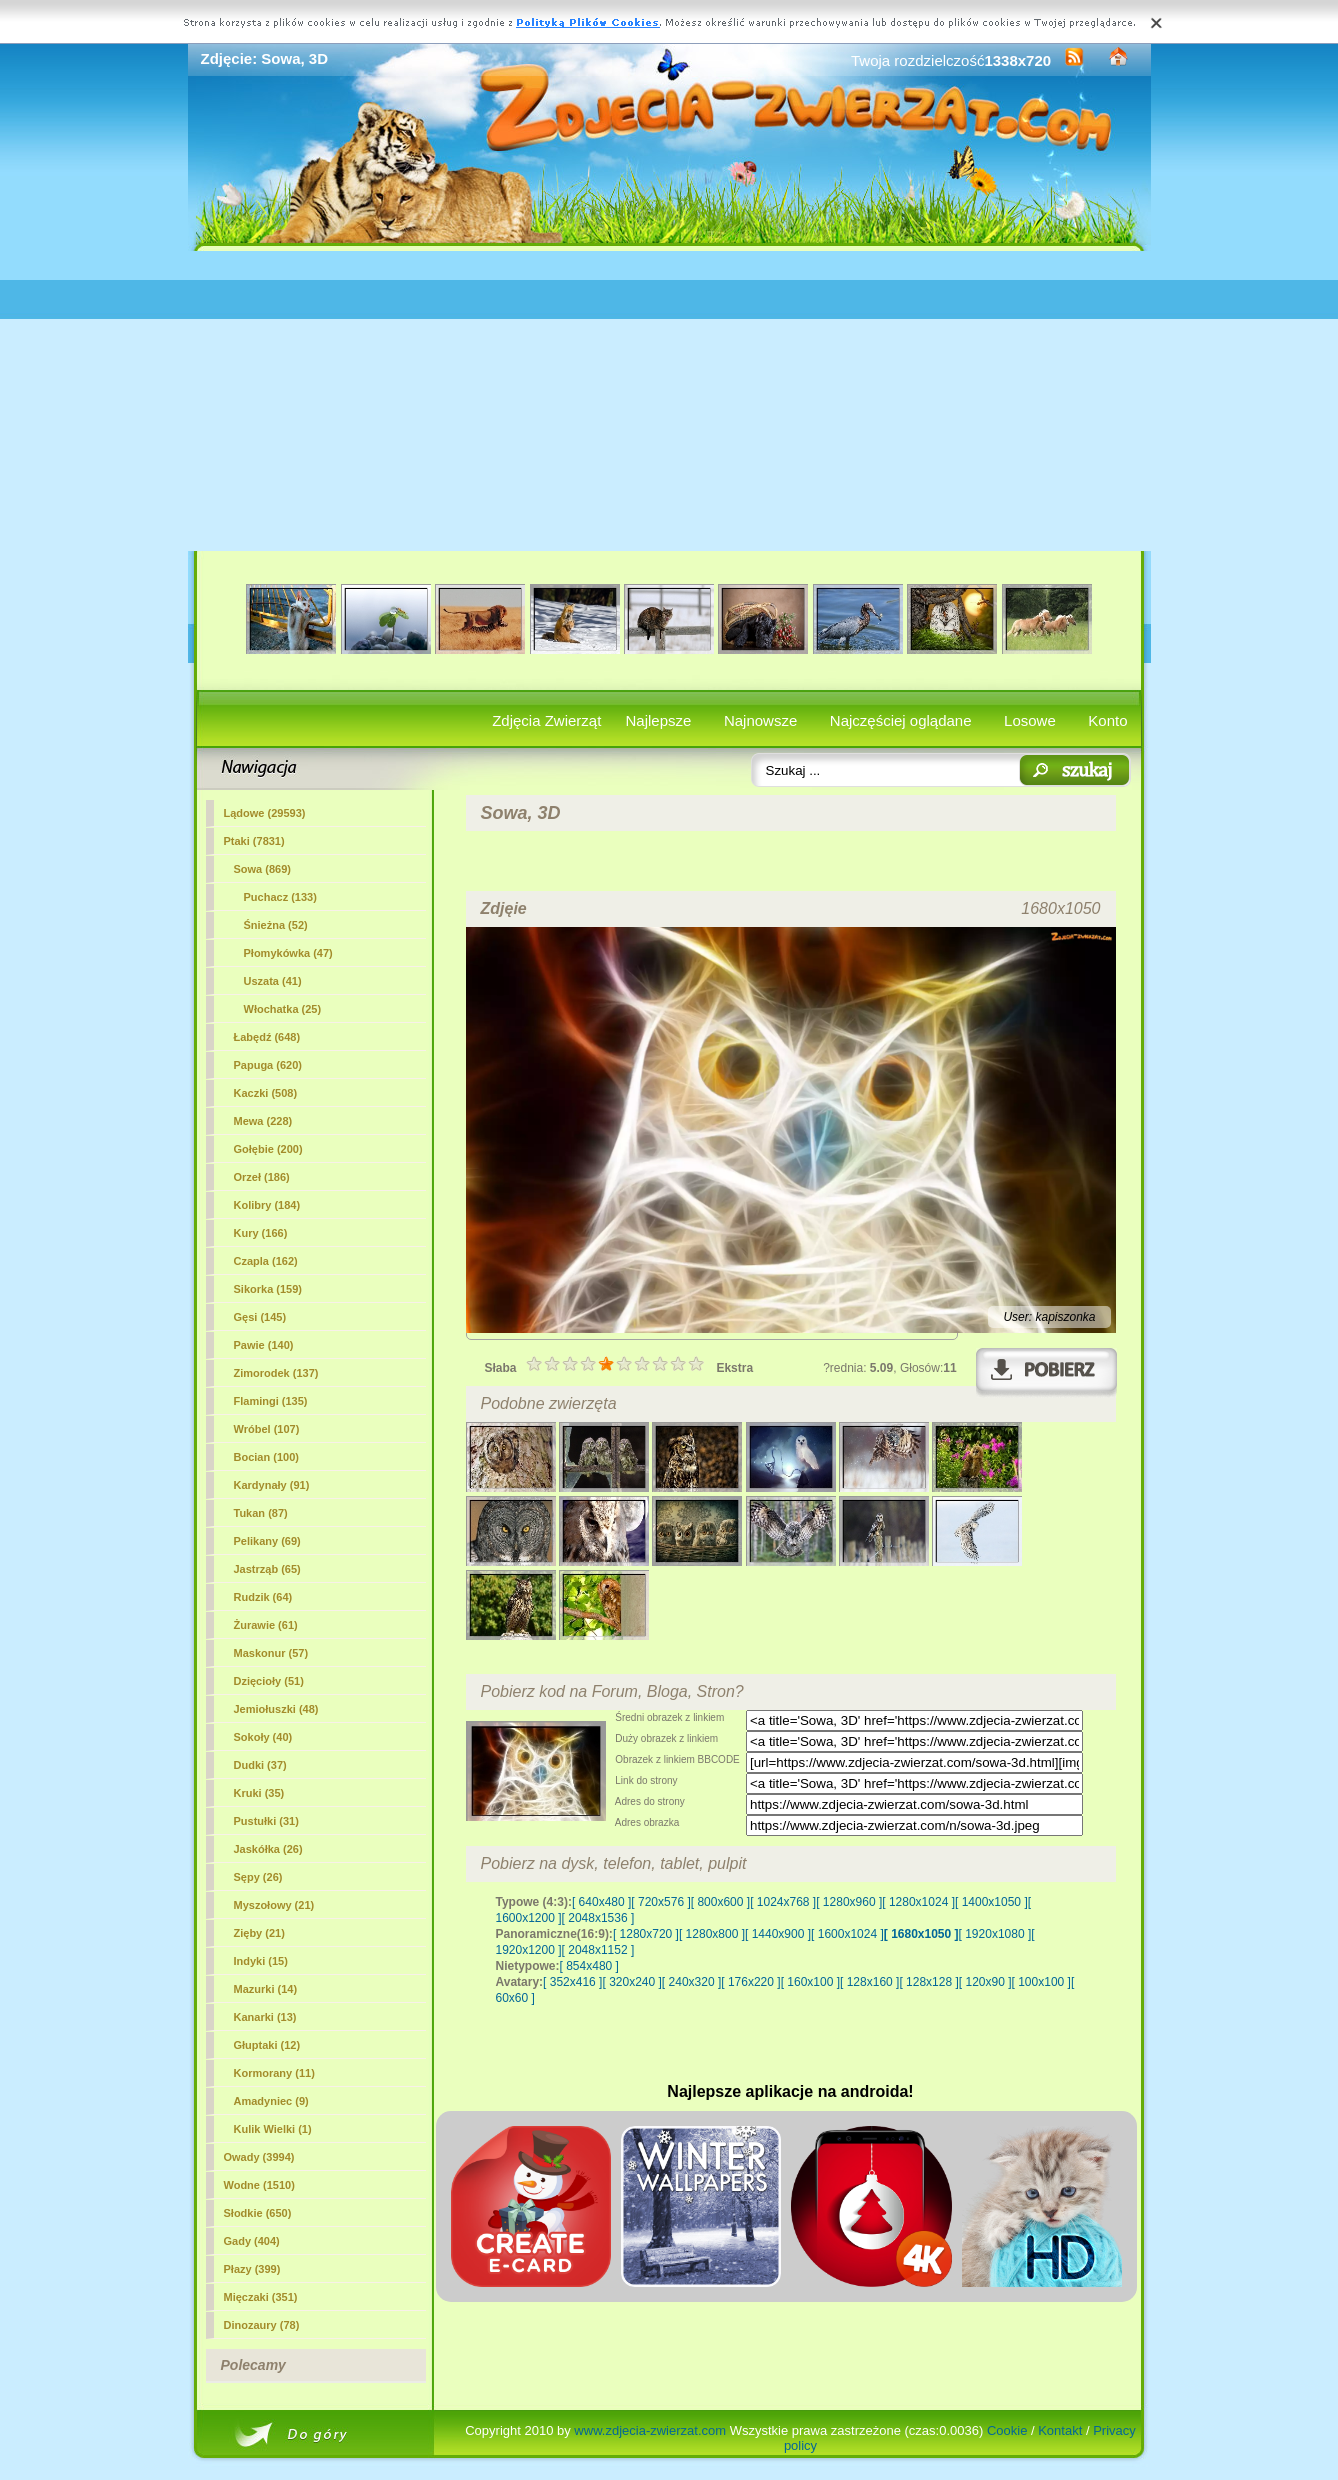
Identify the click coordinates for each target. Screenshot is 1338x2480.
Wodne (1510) (259, 2185)
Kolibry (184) (267, 1205)
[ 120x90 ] (985, 1982)
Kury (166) (261, 1233)
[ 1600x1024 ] (847, 1934)
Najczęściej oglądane (901, 720)
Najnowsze (760, 720)
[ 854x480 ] (589, 1966)
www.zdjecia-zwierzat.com (650, 2430)
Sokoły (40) (263, 1737)
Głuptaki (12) (267, 2045)
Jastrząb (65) (267, 1569)
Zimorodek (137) (276, 1373)
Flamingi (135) (271, 1401)
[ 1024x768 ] (783, 1902)
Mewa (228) (263, 1121)
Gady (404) (252, 2241)
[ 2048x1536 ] (598, 1918)
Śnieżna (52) (276, 925)
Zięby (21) (259, 1933)
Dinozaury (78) (262, 2325)
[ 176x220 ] (750, 1982)
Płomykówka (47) (288, 953)
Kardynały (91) (272, 1485)
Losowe (1030, 720)
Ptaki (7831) (254, 841)
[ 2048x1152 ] (598, 1950)
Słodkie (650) (258, 2213)
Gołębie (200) (268, 1149)
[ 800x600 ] (720, 1902)
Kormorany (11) (274, 2073)
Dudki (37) (260, 1765)
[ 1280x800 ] (712, 1934)
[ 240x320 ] (691, 1982)
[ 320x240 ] (631, 1982)
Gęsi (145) (260, 1317)
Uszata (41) (273, 981)
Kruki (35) (259, 1793)
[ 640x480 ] (601, 1902)
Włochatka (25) (283, 1009)
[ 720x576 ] (660, 1902)
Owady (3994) (259, 2157)
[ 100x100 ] (1041, 1982)
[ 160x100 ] (810, 1982)
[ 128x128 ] (928, 1982)
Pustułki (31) (266, 1821)
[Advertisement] (669, 401)
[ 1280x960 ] (849, 1902)
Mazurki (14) (266, 1989)
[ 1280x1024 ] (918, 1902)
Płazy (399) (252, 2269)
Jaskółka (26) (268, 1849)
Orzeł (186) (262, 1177)
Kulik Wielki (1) (273, 2129)
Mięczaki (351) (261, 2297)
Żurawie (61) (266, 1625)
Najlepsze (659, 720)
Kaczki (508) (266, 1093)
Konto (1107, 720)
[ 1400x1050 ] (991, 1902)
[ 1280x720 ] (646, 1934)
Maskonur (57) (271, 1653)
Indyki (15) (261, 1961)
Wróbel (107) (267, 1429)
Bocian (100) (266, 1457)
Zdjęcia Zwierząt (546, 720)
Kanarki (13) (265, 2017)
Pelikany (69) (267, 1541)
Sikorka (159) (268, 1289)
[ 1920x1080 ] (995, 1934)
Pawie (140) (264, 1345)
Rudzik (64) (263, 1597)
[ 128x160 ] (869, 1982)
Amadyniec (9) (271, 2101)
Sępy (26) (258, 1877)
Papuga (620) (268, 1065)
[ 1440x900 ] (778, 1934)
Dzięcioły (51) (269, 1681)
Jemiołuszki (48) (276, 1709)
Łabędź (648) (267, 1037)
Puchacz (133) (280, 897)
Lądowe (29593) (265, 813)
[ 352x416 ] (572, 1982)
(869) (262, 869)
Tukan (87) (261, 1513)
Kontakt (1060, 2430)
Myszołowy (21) (274, 1905)
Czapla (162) (266, 1261)
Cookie (1007, 2430)
